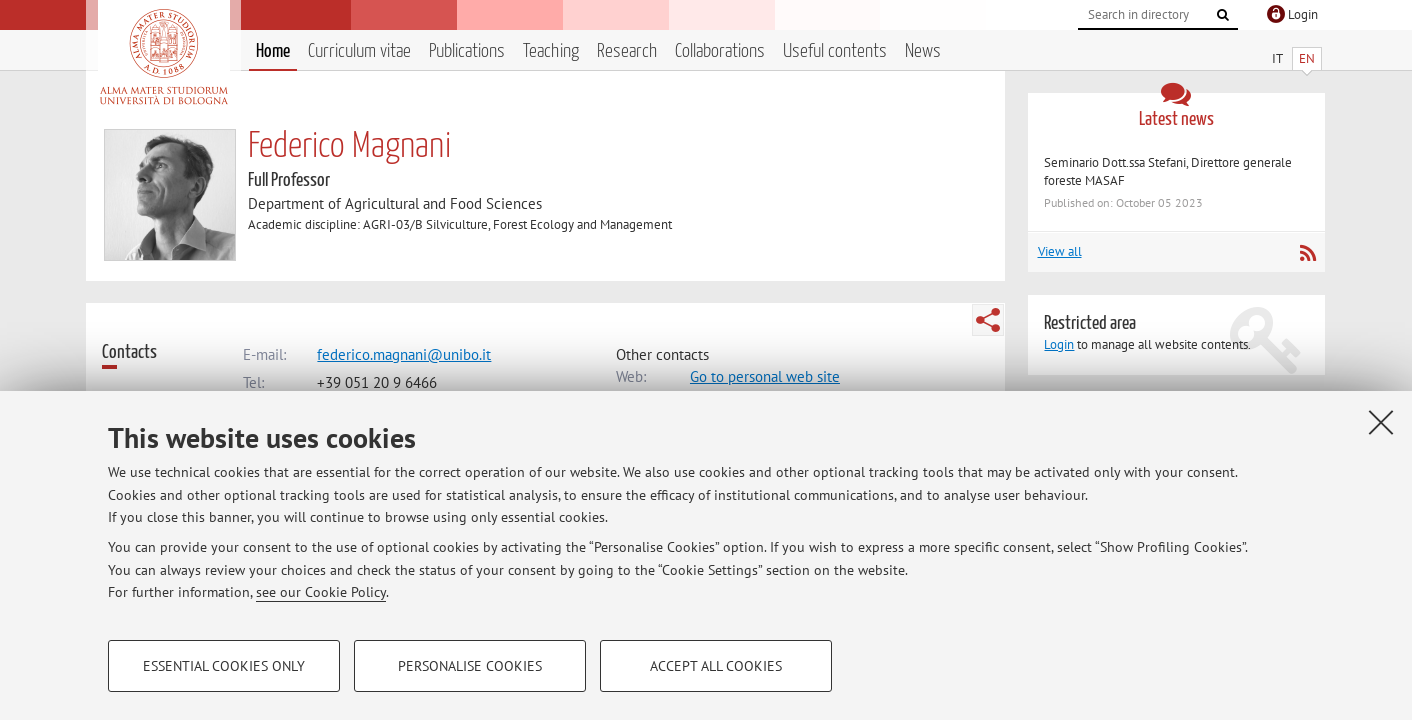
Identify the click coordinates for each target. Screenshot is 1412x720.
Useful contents (835, 51)
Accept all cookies (716, 666)
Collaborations (720, 51)
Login (1059, 344)
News (923, 51)
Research (627, 51)
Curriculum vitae (359, 51)
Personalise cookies (470, 666)
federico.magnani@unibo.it (404, 354)
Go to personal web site (765, 376)
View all (1060, 251)
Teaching (551, 51)
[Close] (1381, 422)
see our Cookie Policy (321, 592)
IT (1277, 58)
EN (1307, 58)
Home (273, 51)
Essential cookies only (224, 666)
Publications (467, 51)
